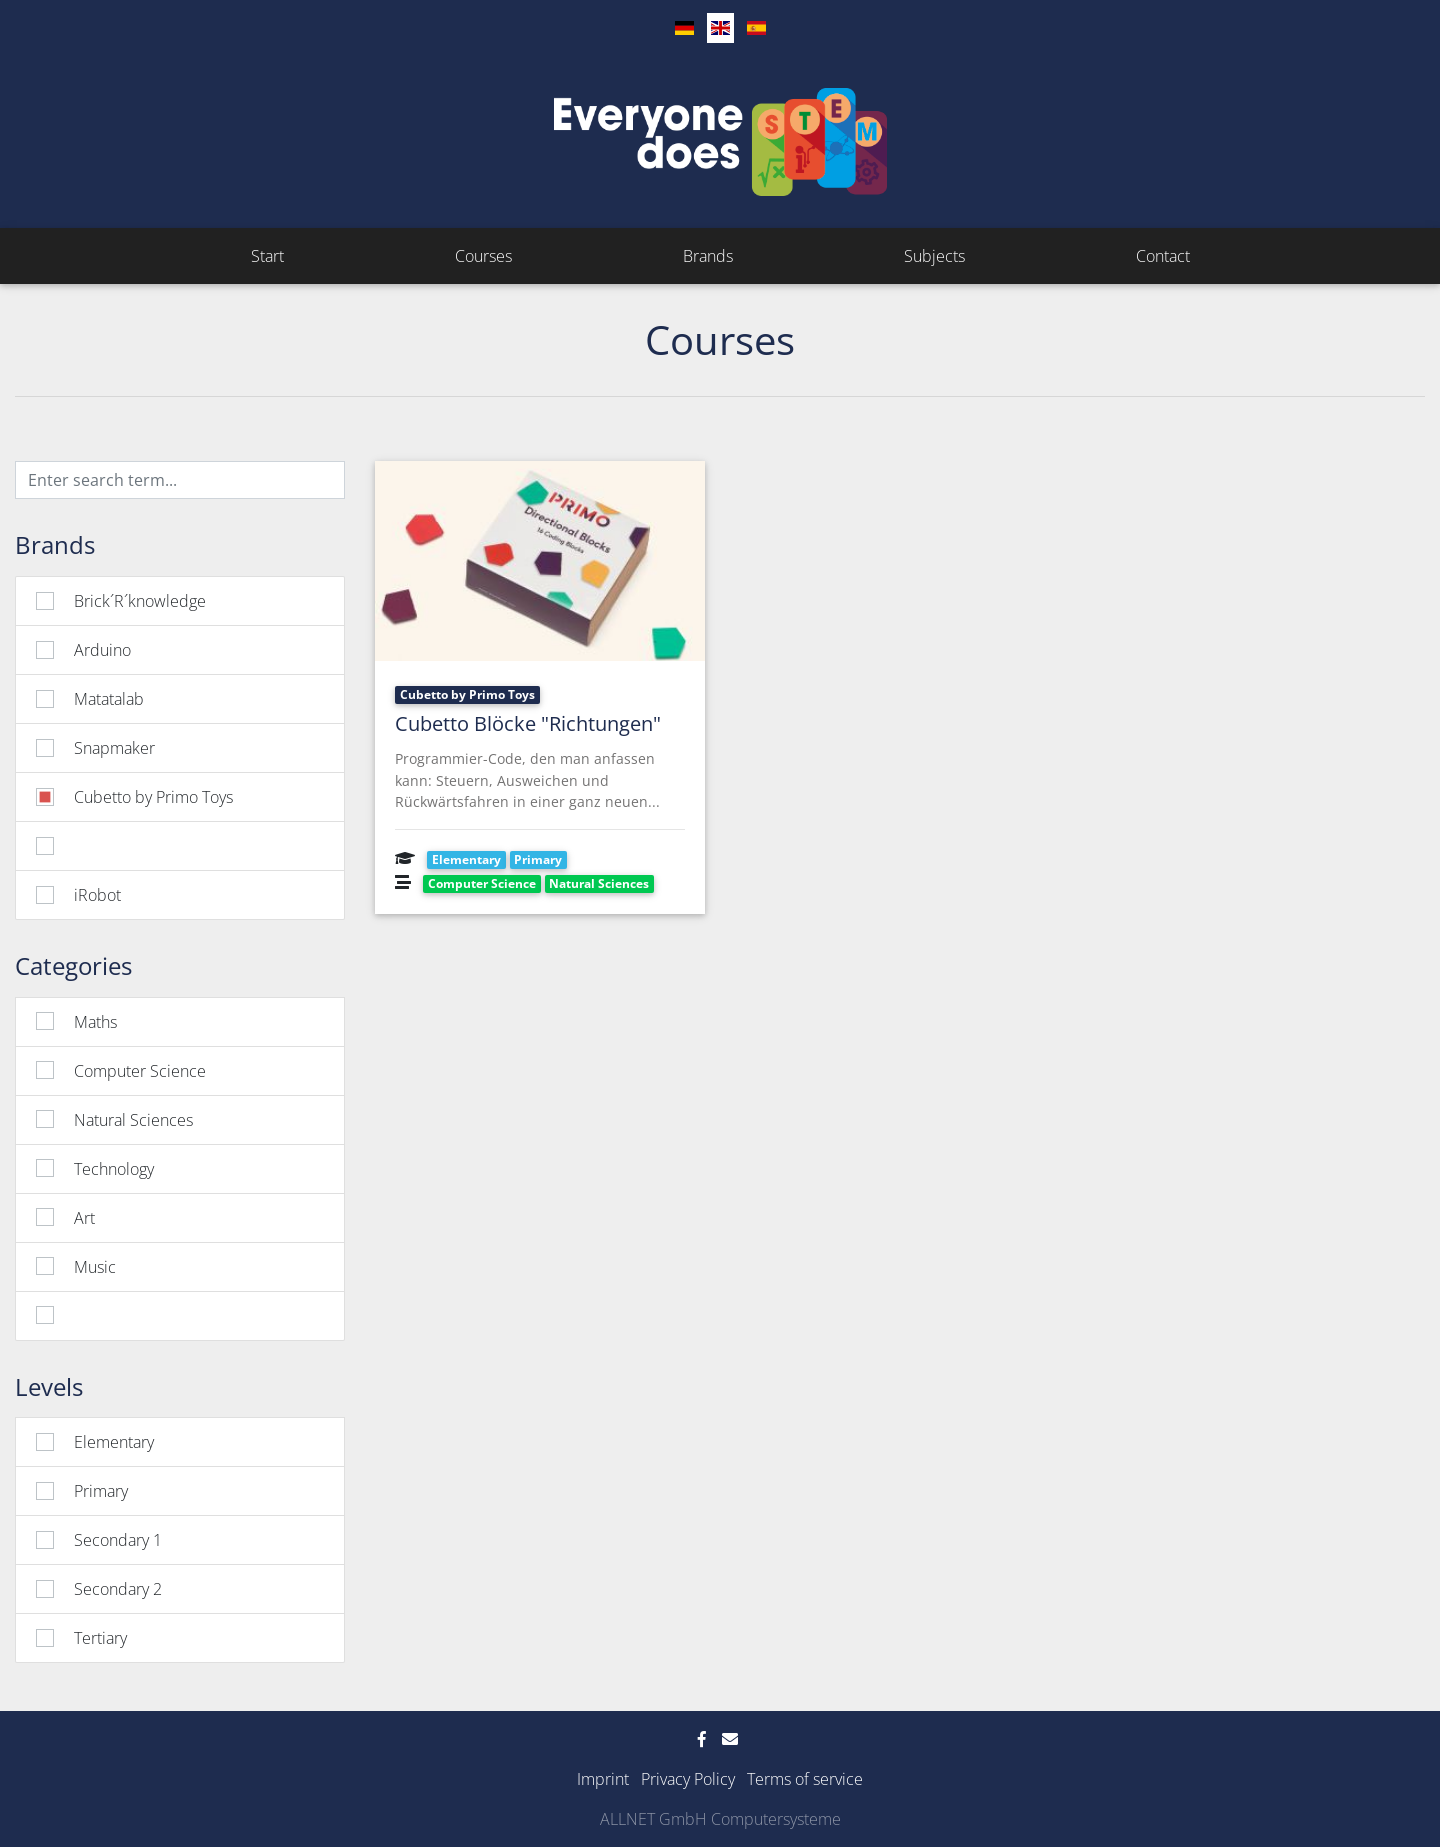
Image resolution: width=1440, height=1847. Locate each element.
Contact (1163, 256)
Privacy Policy (688, 1779)
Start (267, 256)
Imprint (603, 1779)
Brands (708, 256)
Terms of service (805, 1779)
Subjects (934, 256)
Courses (483, 256)
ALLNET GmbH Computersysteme (720, 1819)
